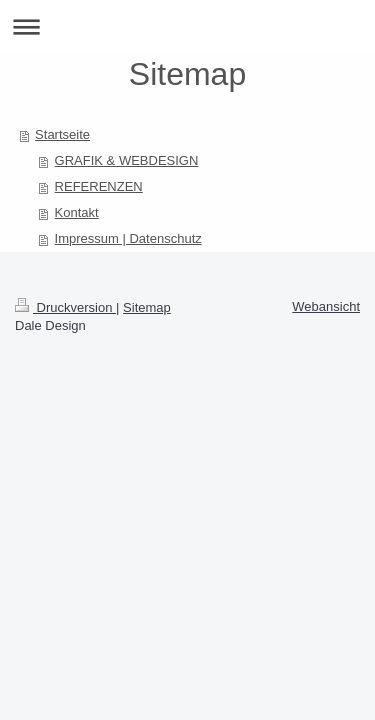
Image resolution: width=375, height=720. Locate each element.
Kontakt (77, 212)
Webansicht (326, 306)
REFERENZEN (99, 186)
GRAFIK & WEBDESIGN (127, 160)
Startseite (62, 134)
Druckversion (65, 307)
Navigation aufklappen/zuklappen (187, 26)
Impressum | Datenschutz (128, 238)
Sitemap (147, 307)
